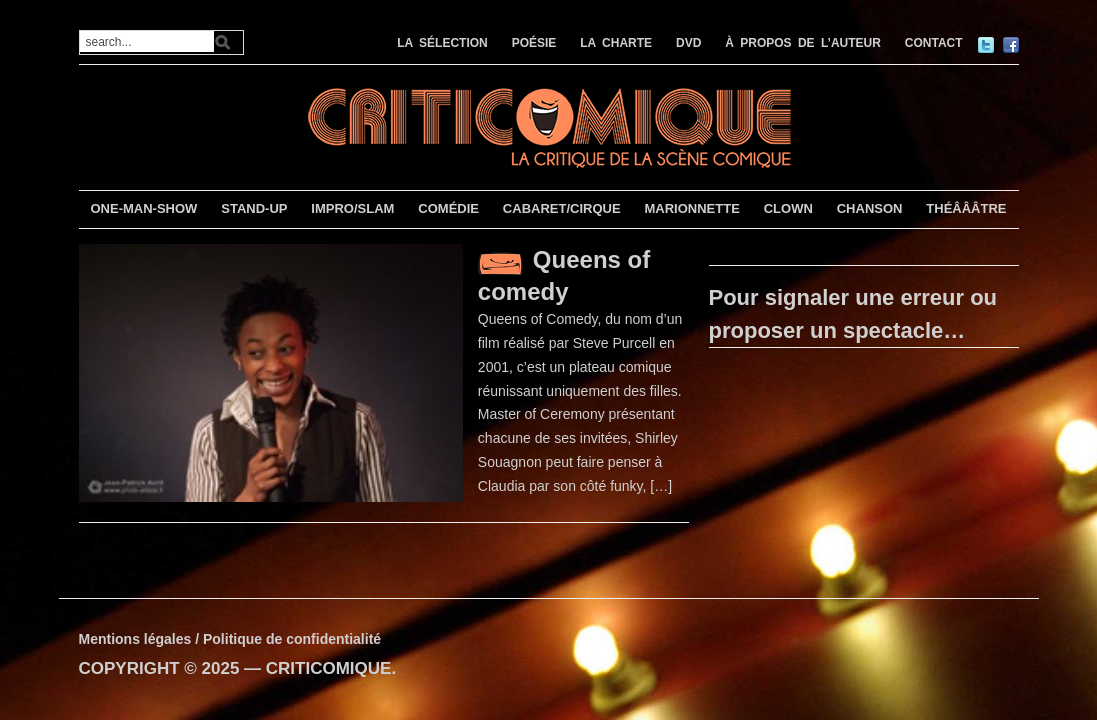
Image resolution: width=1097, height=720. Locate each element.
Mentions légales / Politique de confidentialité (230, 639)
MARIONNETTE (691, 208)
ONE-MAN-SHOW (143, 208)
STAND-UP (254, 208)
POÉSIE (534, 43)
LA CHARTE (616, 43)
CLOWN (788, 208)
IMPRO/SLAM (352, 208)
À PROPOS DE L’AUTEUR (803, 43)
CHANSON (870, 208)
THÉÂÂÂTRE (966, 208)
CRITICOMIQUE (329, 668)
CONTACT (934, 43)
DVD (688, 43)
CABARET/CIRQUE (562, 208)
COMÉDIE (448, 208)
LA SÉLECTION (442, 43)
